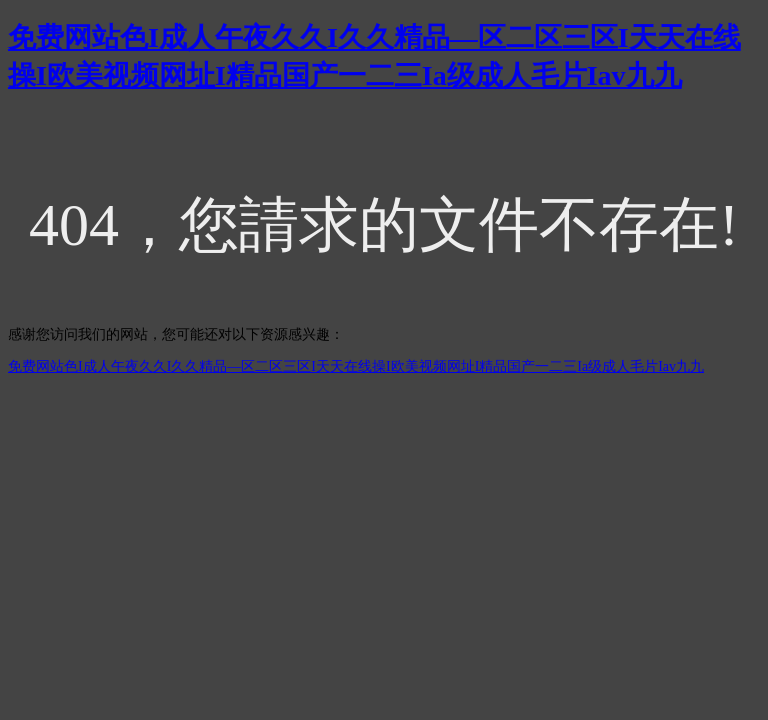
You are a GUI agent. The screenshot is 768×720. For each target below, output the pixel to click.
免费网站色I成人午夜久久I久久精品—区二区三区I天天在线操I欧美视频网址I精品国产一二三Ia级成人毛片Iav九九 (356, 366)
